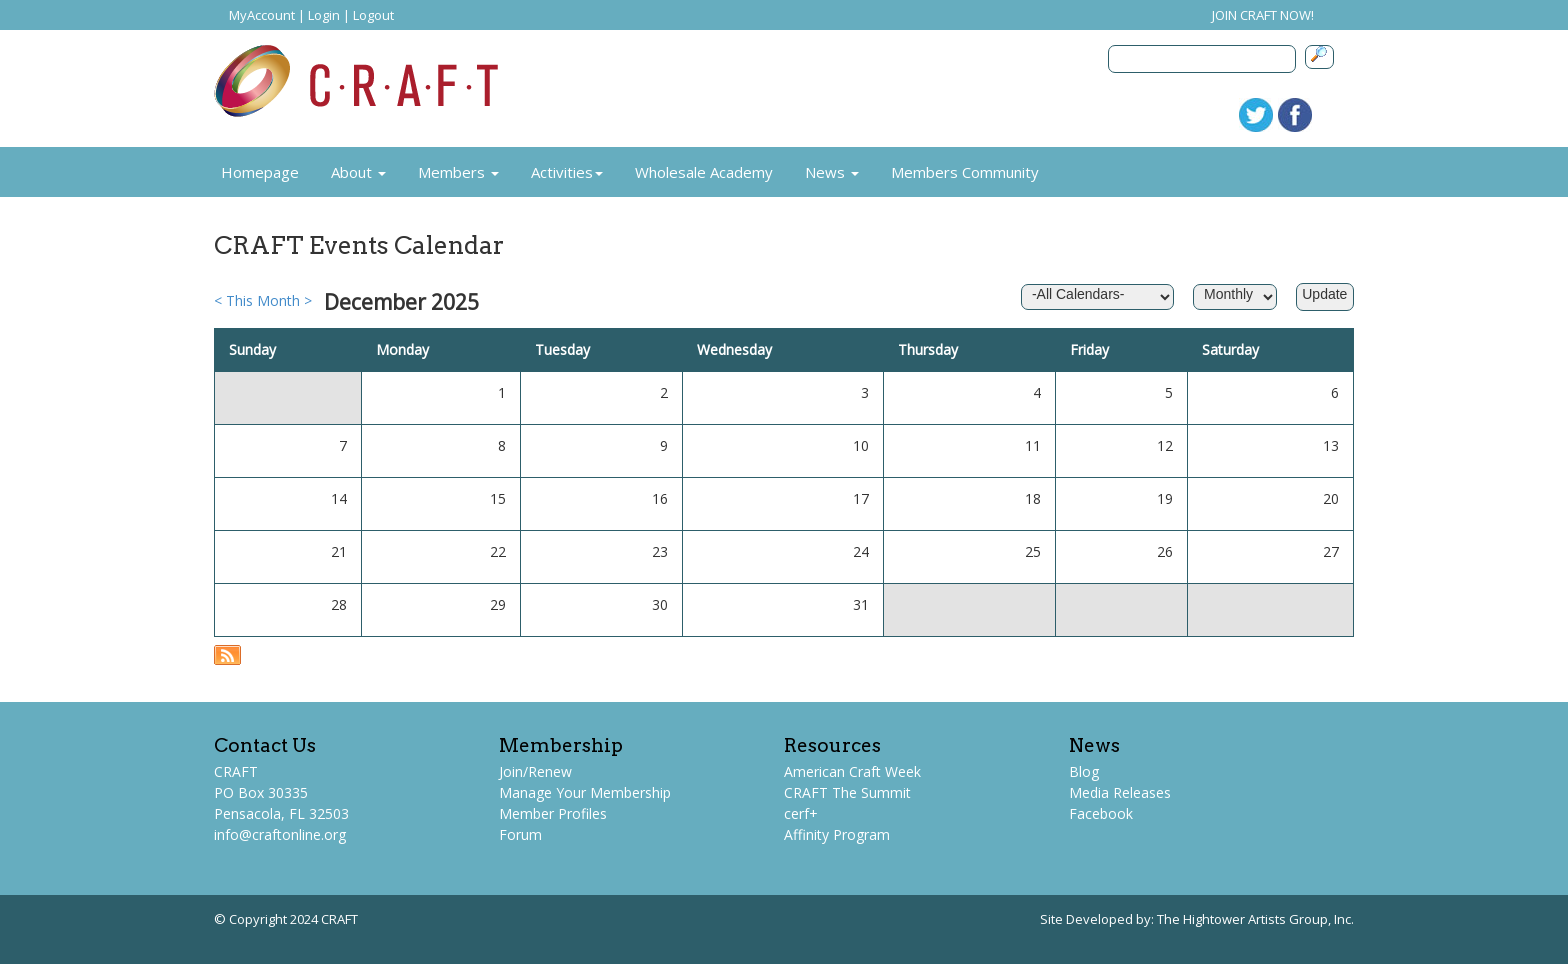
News (832, 172)
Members (458, 172)
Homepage (260, 172)
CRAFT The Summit (847, 792)
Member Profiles (553, 813)
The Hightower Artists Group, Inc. (1255, 919)
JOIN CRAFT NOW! (1263, 15)
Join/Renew (535, 771)
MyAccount (262, 15)
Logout (373, 15)
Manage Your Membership (585, 792)
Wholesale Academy (704, 172)
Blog (1084, 771)
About (358, 172)
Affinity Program (837, 834)
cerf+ (801, 813)
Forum (520, 834)
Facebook (1101, 813)
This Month (263, 300)
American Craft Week (852, 771)
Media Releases (1120, 792)
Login (324, 15)
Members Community (965, 172)
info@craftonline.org (280, 834)
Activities (567, 172)
